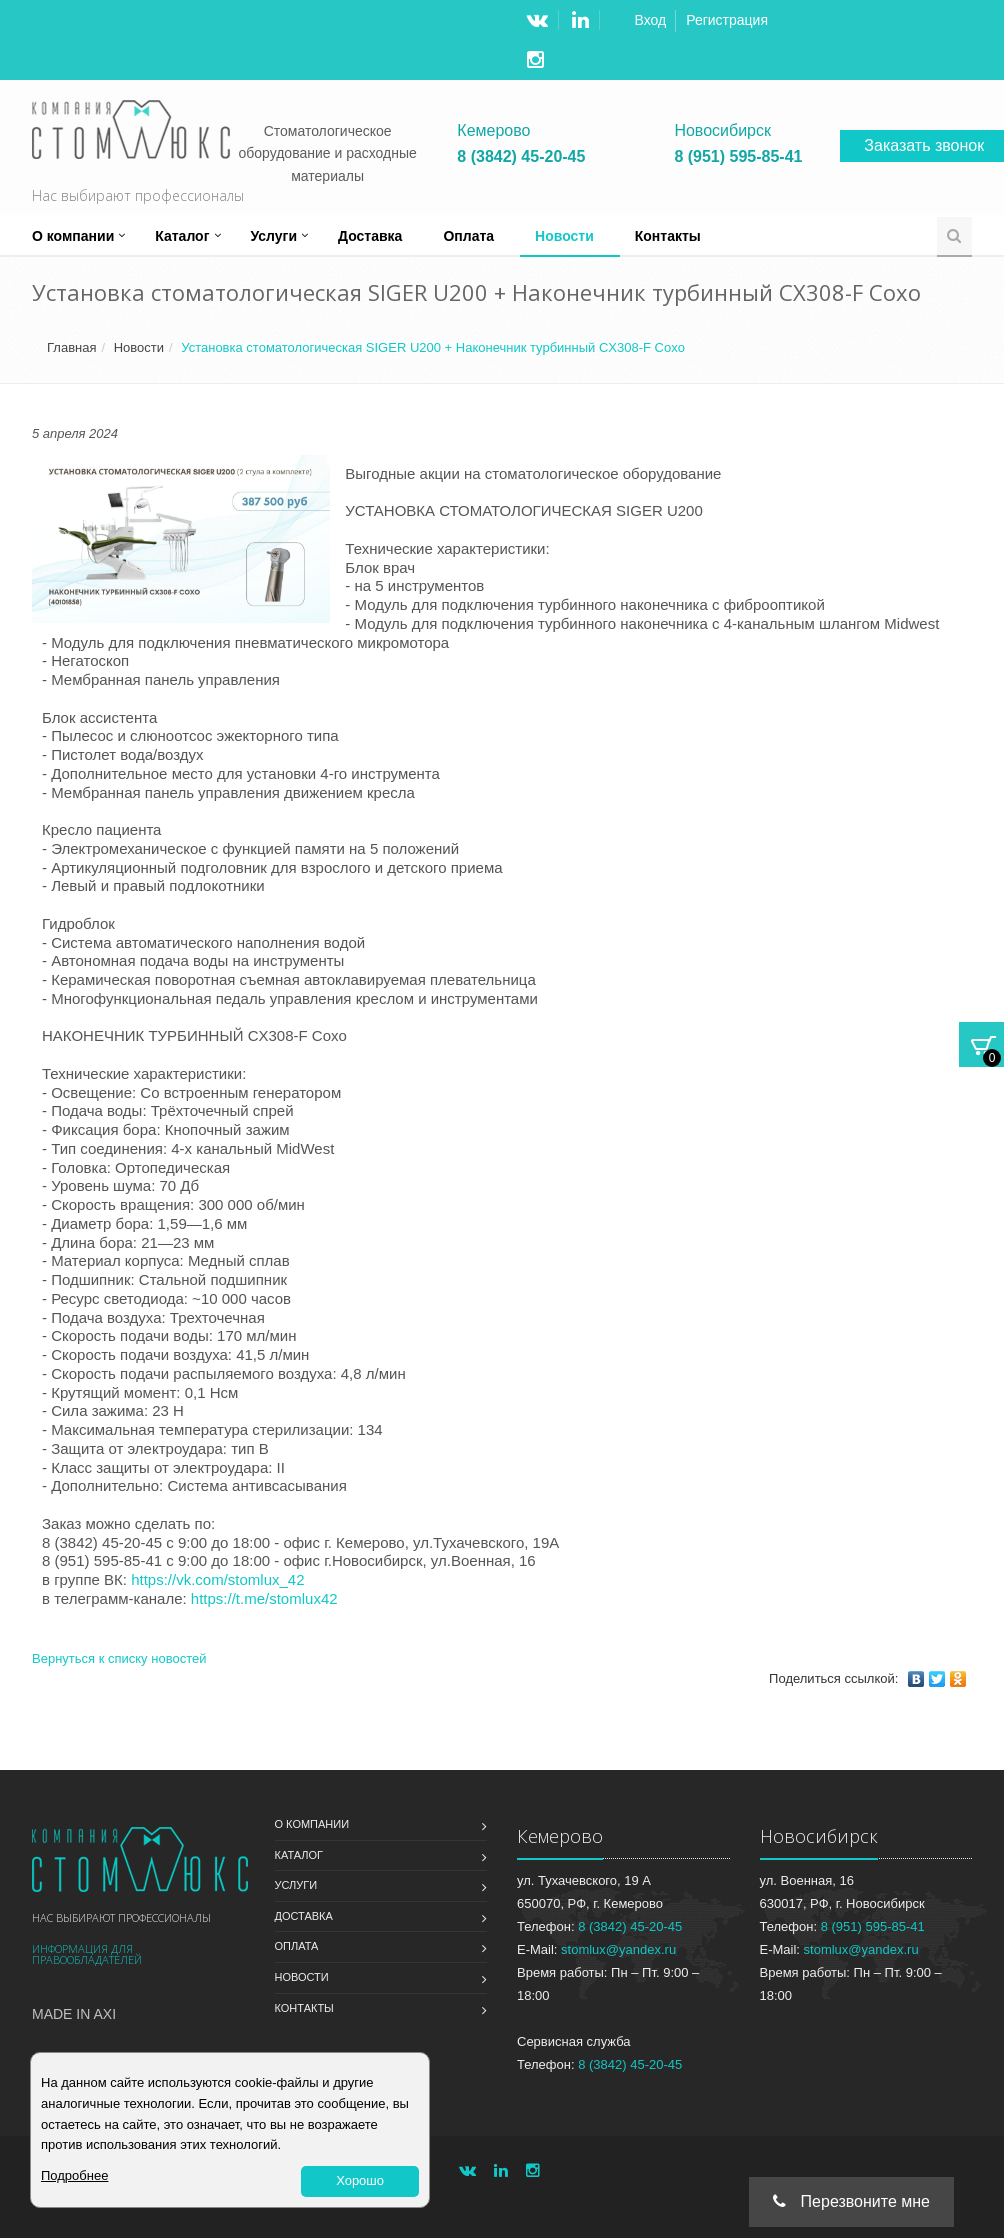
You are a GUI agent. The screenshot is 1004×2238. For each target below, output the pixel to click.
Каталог (182, 236)
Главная (71, 347)
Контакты (668, 236)
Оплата (468, 236)
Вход (651, 20)
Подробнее (74, 2175)
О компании (73, 236)
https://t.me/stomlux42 (264, 1598)
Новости (564, 236)
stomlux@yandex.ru (618, 1949)
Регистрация (727, 20)
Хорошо (360, 2180)
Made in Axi (74, 2014)
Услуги (274, 236)
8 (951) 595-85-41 (738, 157)
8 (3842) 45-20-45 (521, 157)
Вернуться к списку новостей (119, 1658)
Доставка (370, 236)
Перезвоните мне (851, 2201)
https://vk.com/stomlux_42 (217, 1579)
